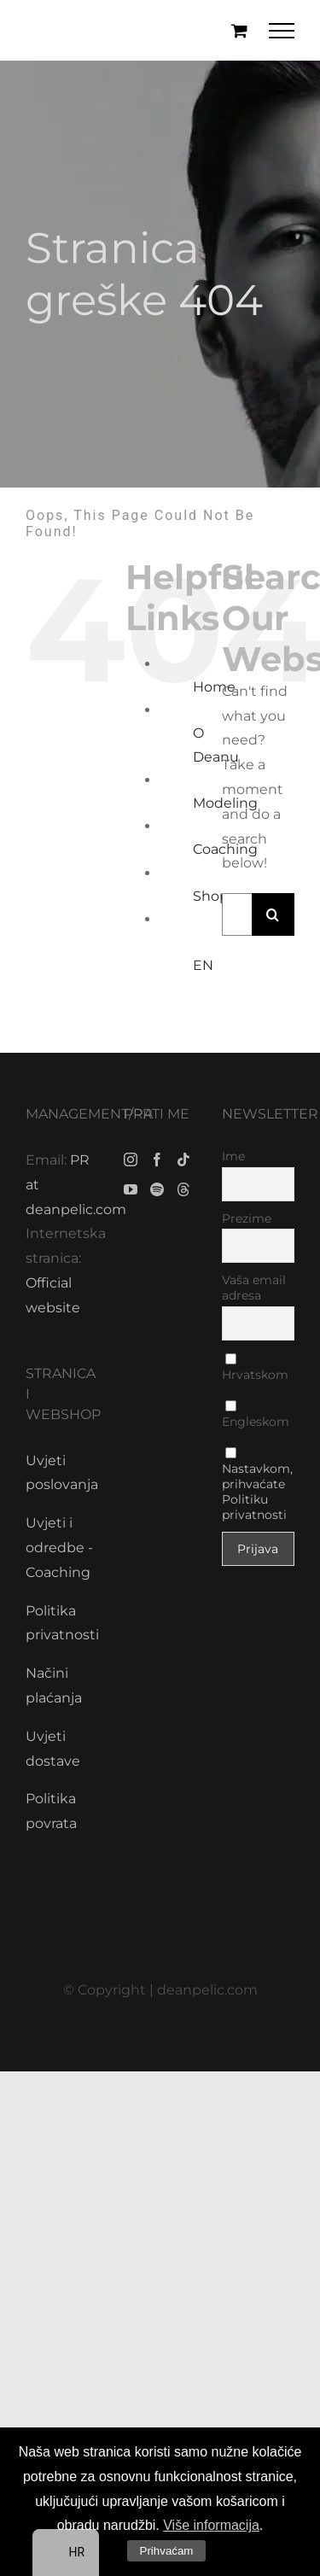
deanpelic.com (207, 1990)
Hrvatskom (255, 1367)
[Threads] (183, 1189)
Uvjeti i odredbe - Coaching (59, 1547)
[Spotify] (157, 1189)
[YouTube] (130, 1189)
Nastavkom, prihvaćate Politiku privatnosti (257, 1491)
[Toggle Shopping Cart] (239, 30)
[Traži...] (237, 914)
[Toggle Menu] (282, 30)
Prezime (246, 1218)
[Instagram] (130, 1159)
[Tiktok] (183, 1159)
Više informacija (211, 2525)
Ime (233, 1156)
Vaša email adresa (254, 1287)
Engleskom (255, 1414)
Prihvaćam (167, 2550)
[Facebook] (157, 1159)
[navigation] (66, 2552)
